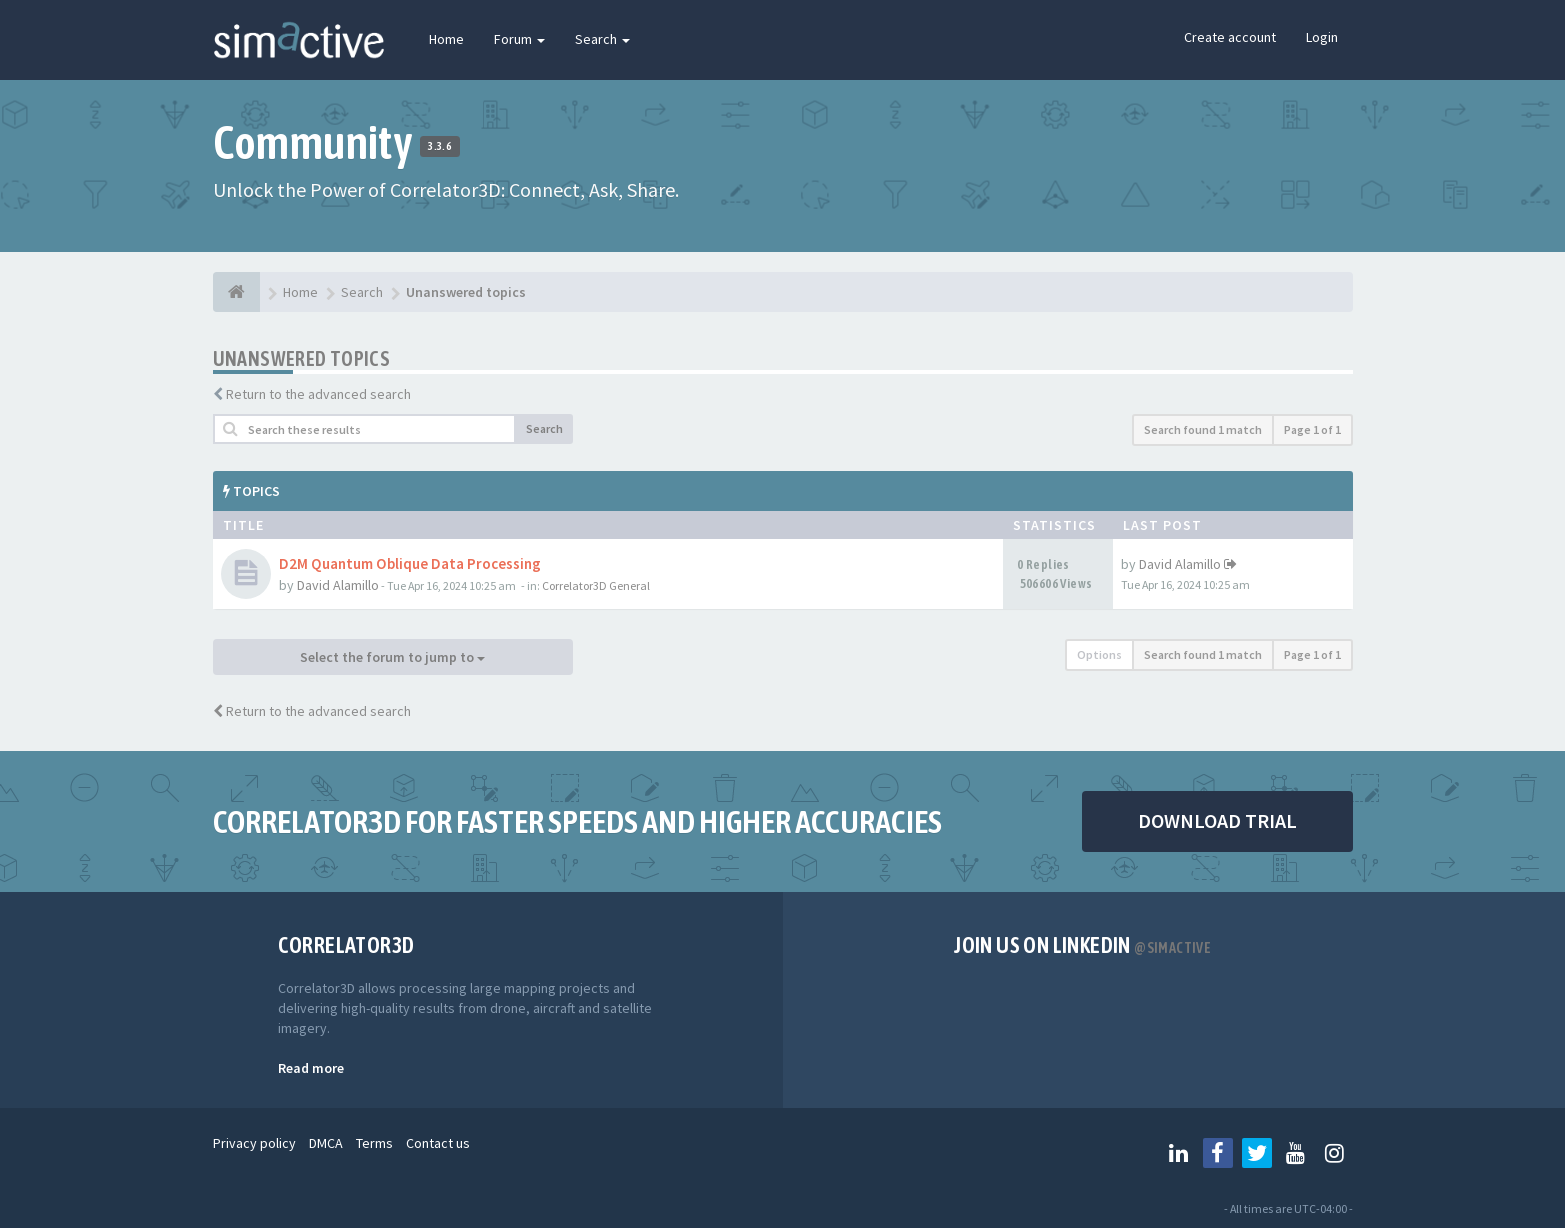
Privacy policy (254, 1143)
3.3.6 (439, 146)
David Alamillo (338, 585)
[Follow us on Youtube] (1296, 1153)
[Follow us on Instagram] (1335, 1153)
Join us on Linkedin (1082, 945)
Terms (374, 1143)
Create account (1230, 37)
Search (602, 39)
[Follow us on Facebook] (1218, 1153)
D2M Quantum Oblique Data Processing (410, 563)
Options (1099, 654)
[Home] (236, 292)
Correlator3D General (596, 585)
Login (1322, 37)
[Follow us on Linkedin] (1179, 1153)
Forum (519, 39)
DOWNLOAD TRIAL (1217, 820)
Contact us (438, 1143)
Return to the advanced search (318, 394)
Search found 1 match (1203, 429)
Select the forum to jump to (392, 657)
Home (446, 39)
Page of (1312, 429)
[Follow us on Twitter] (1257, 1153)
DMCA (326, 1143)
